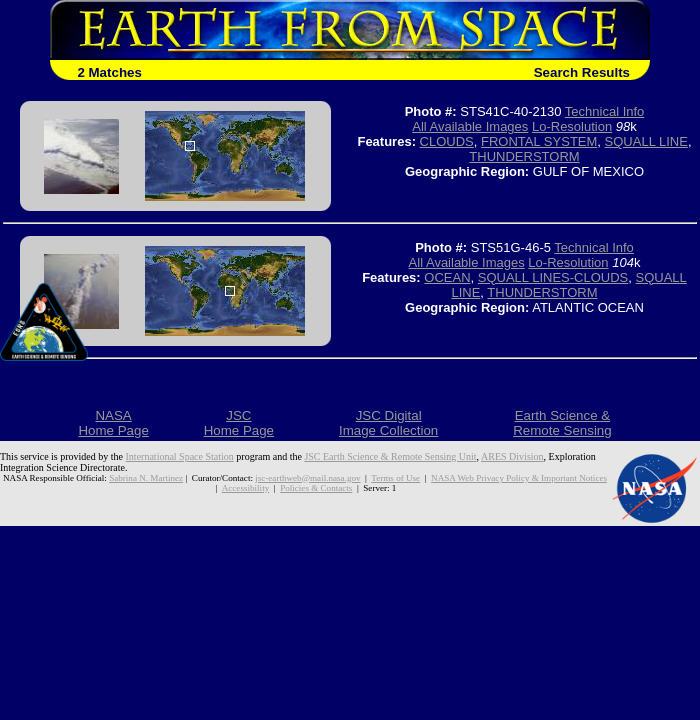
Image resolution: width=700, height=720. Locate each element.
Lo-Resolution (572, 126)
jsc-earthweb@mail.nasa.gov (307, 478)
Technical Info (605, 111)
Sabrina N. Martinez (146, 478)
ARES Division (512, 456)
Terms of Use (395, 478)
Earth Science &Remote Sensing (562, 423)
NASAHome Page (113, 423)
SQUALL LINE (646, 141)
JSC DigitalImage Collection (388, 423)
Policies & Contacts (316, 488)
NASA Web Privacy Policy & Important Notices (519, 478)
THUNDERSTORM (524, 156)
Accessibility (245, 488)
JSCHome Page (239, 423)
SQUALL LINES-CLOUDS (553, 277)
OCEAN (447, 277)
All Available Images (470, 126)
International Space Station (180, 456)
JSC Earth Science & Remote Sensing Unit (390, 456)
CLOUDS (447, 141)
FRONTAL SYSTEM (539, 141)
